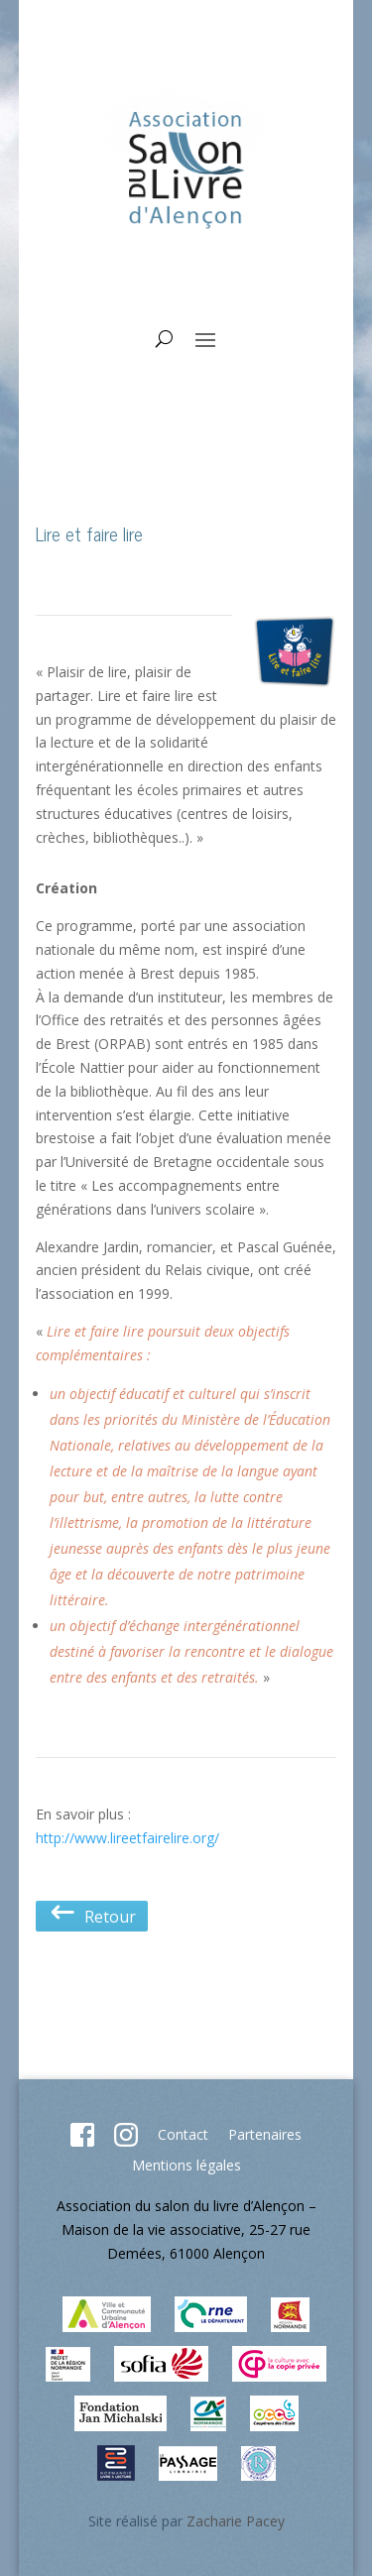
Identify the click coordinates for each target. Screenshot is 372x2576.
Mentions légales (186, 2165)
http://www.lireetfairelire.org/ (127, 1837)
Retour (92, 1917)
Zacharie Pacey (235, 2521)
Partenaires (265, 2134)
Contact (183, 2134)
